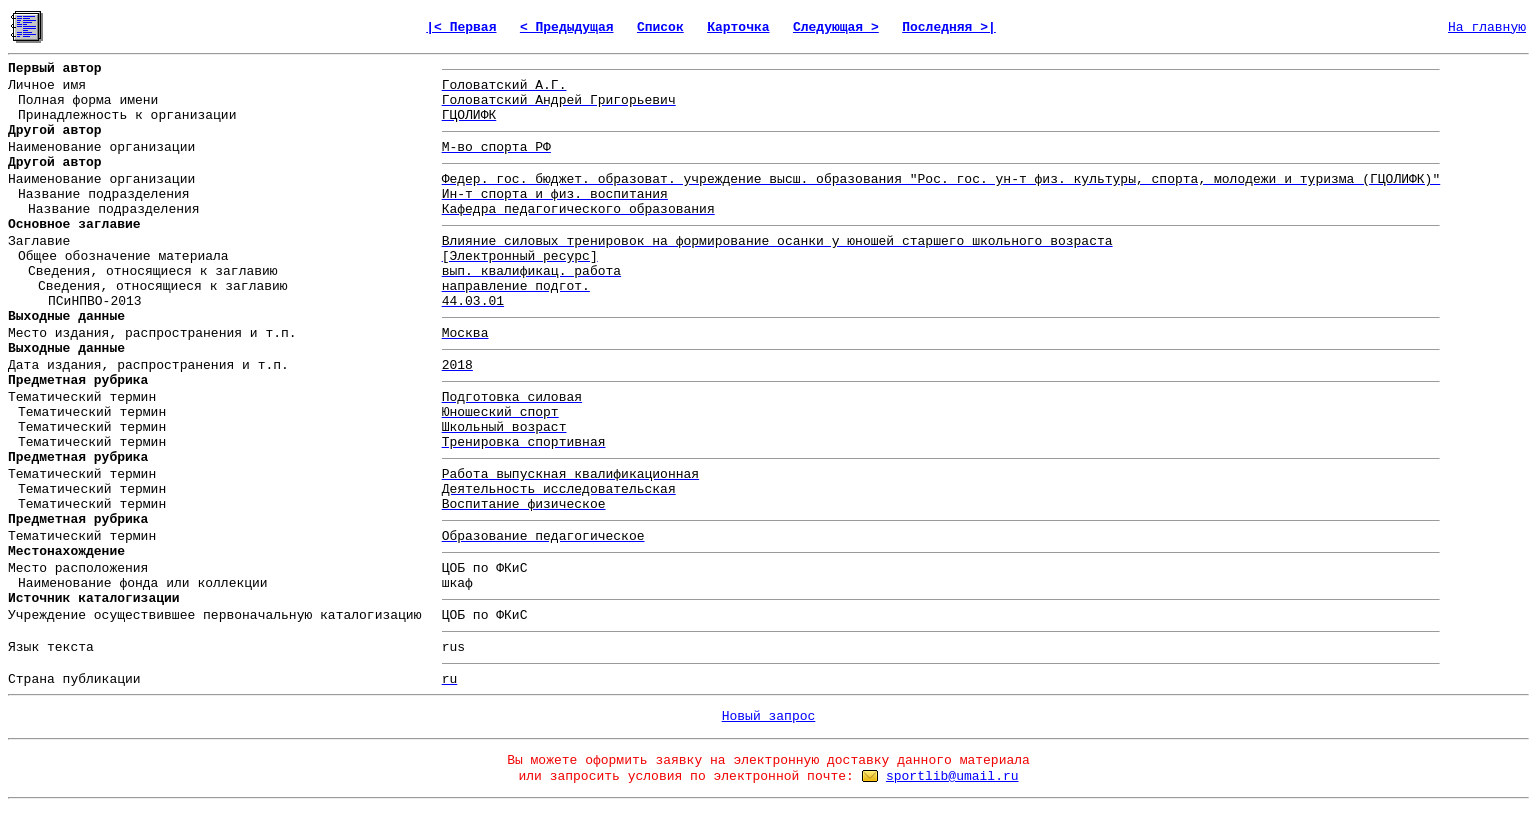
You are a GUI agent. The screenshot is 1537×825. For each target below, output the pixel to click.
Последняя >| (949, 27)
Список (660, 27)
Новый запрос (769, 716)
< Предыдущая (567, 27)
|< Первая (461, 27)
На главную (1487, 27)
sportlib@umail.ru (952, 776)
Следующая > (836, 27)
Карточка (738, 27)
